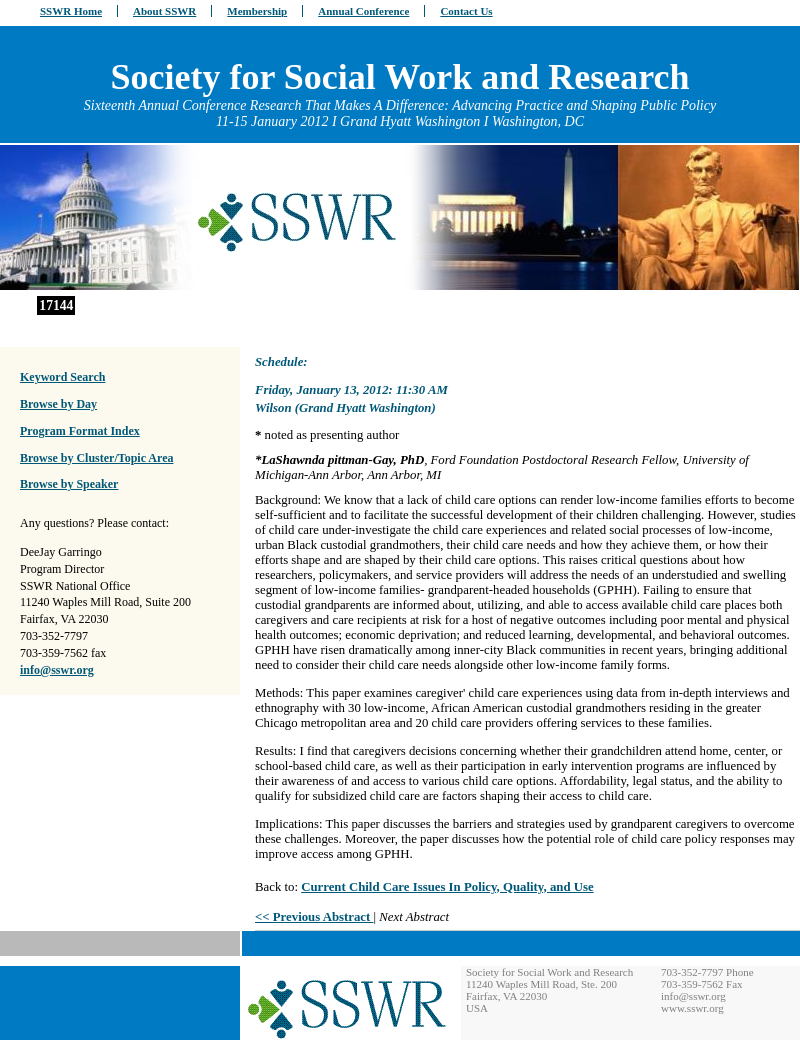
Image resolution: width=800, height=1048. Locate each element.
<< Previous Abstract (314, 917)
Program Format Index (80, 431)
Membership (257, 11)
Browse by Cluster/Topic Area (96, 458)
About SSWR (164, 11)
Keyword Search (62, 377)
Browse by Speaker (69, 484)
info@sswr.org (57, 670)
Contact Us (466, 11)
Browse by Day (58, 404)
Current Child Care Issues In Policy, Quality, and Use (447, 887)
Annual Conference (363, 11)
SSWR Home (71, 11)
